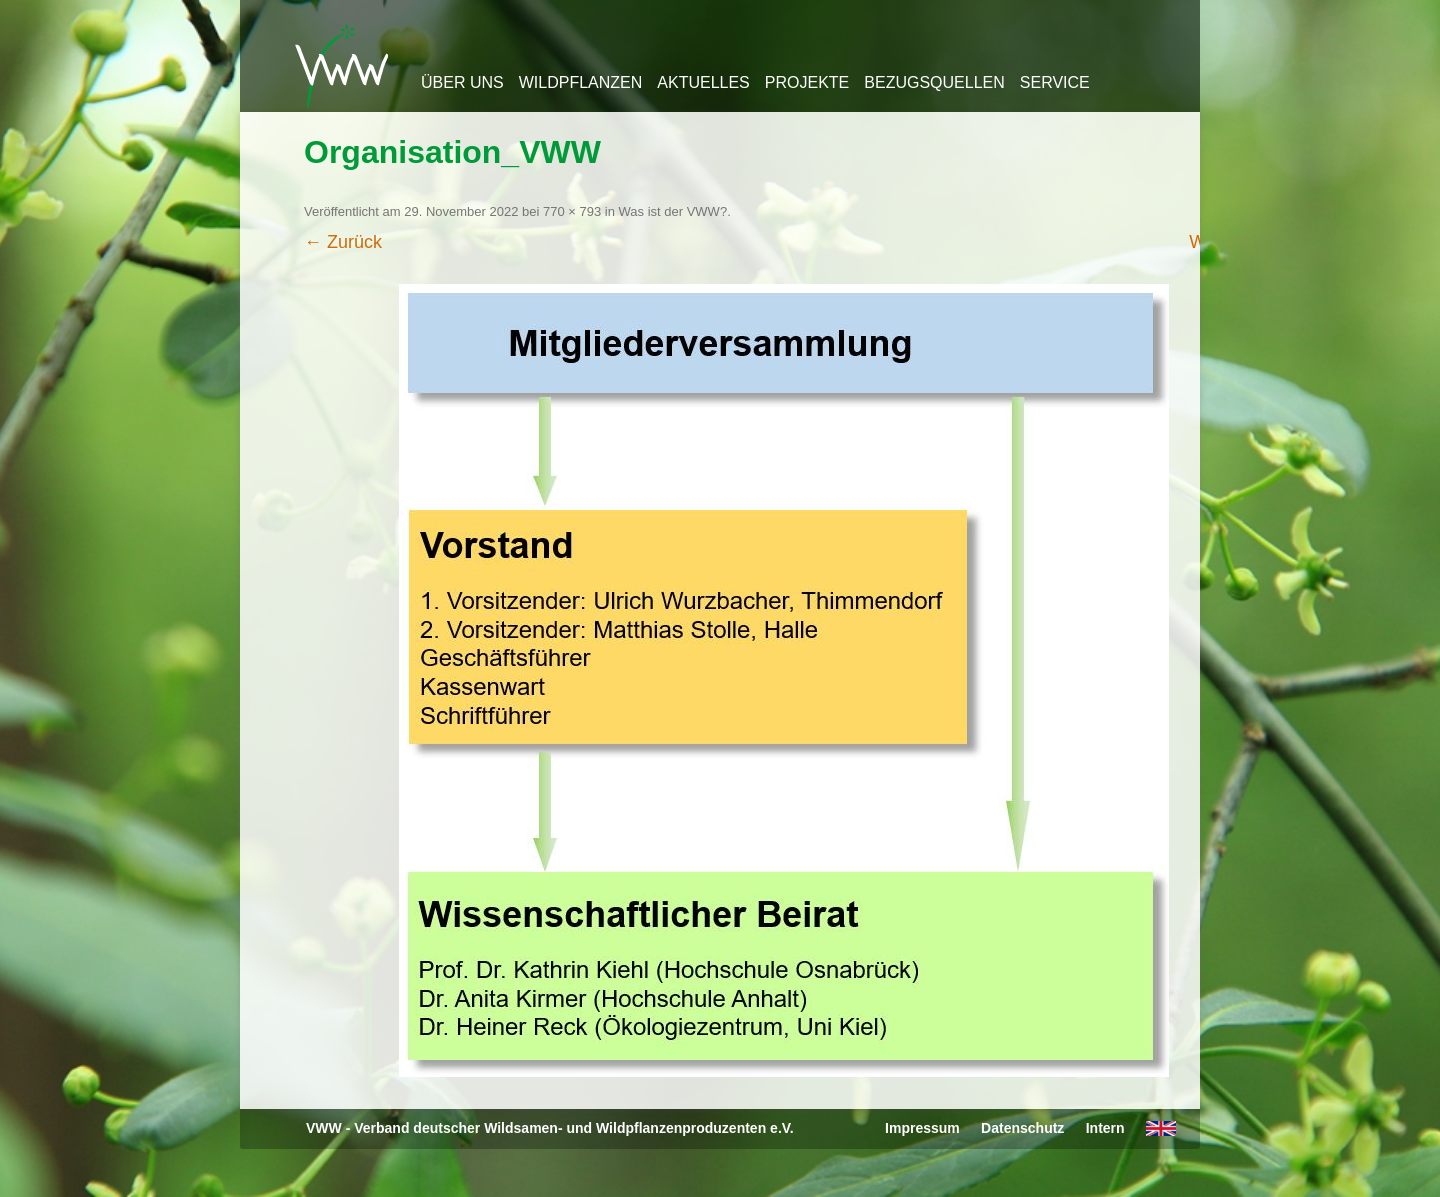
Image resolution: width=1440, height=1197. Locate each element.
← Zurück (343, 242)
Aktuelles (703, 82)
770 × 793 (572, 211)
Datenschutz (1022, 1128)
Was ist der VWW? (673, 211)
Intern (1105, 1128)
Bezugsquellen (934, 82)
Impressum (922, 1128)
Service (1055, 82)
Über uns (462, 82)
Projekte (807, 82)
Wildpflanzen (581, 82)
